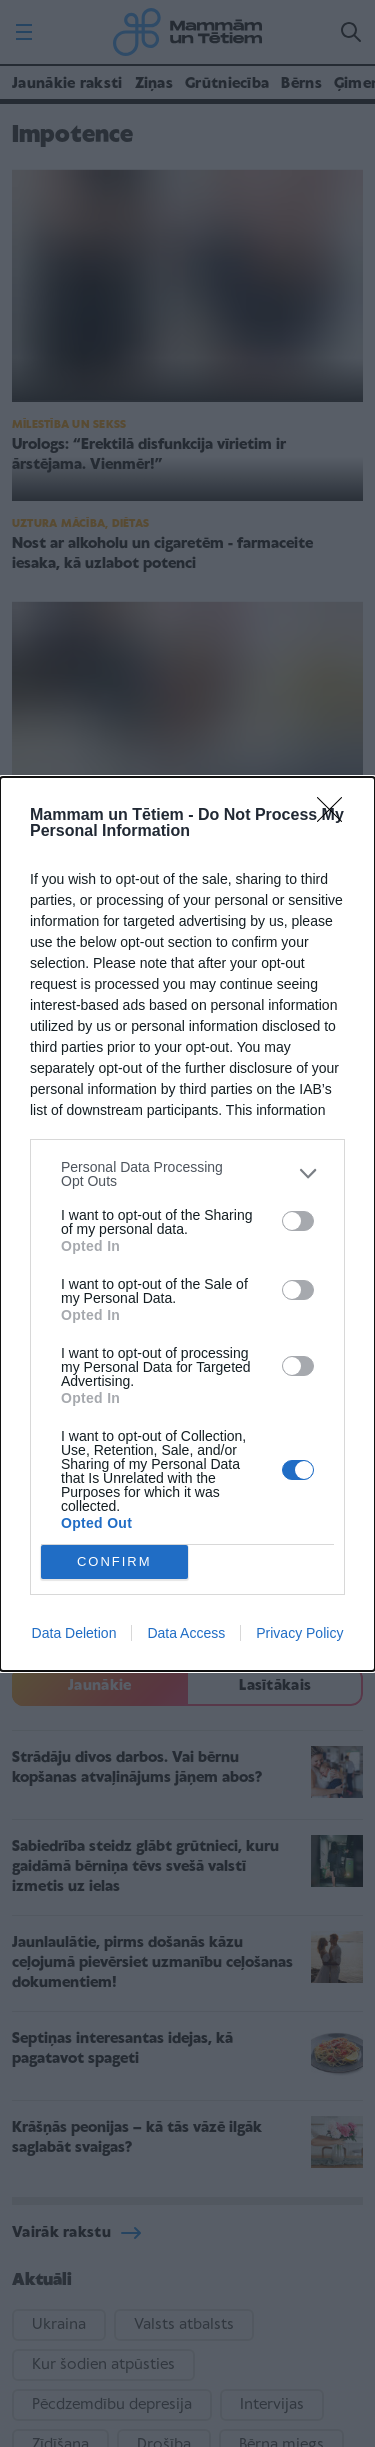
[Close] (336, 816)
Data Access (186, 1633)
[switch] (298, 1221)
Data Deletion (74, 1633)
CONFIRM (114, 1561)
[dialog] (187, 1224)
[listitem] (187, 1174)
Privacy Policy (299, 1633)
